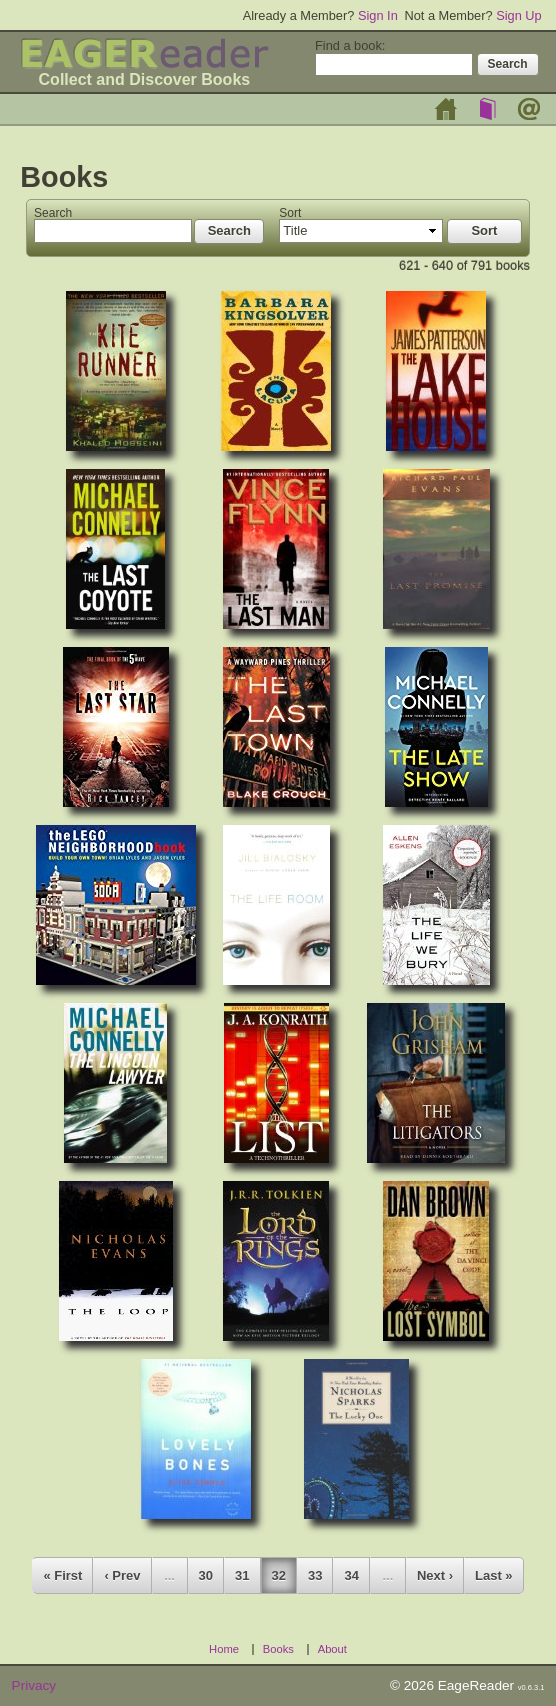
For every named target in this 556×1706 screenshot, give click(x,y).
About (529, 109)
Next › (435, 1575)
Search (53, 213)
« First (62, 1575)
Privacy (34, 1685)
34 (351, 1575)
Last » (494, 1575)
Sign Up (519, 15)
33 (315, 1575)
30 (206, 1575)
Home (446, 109)
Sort (290, 213)
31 (242, 1575)
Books (488, 109)
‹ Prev (122, 1575)
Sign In (378, 15)
